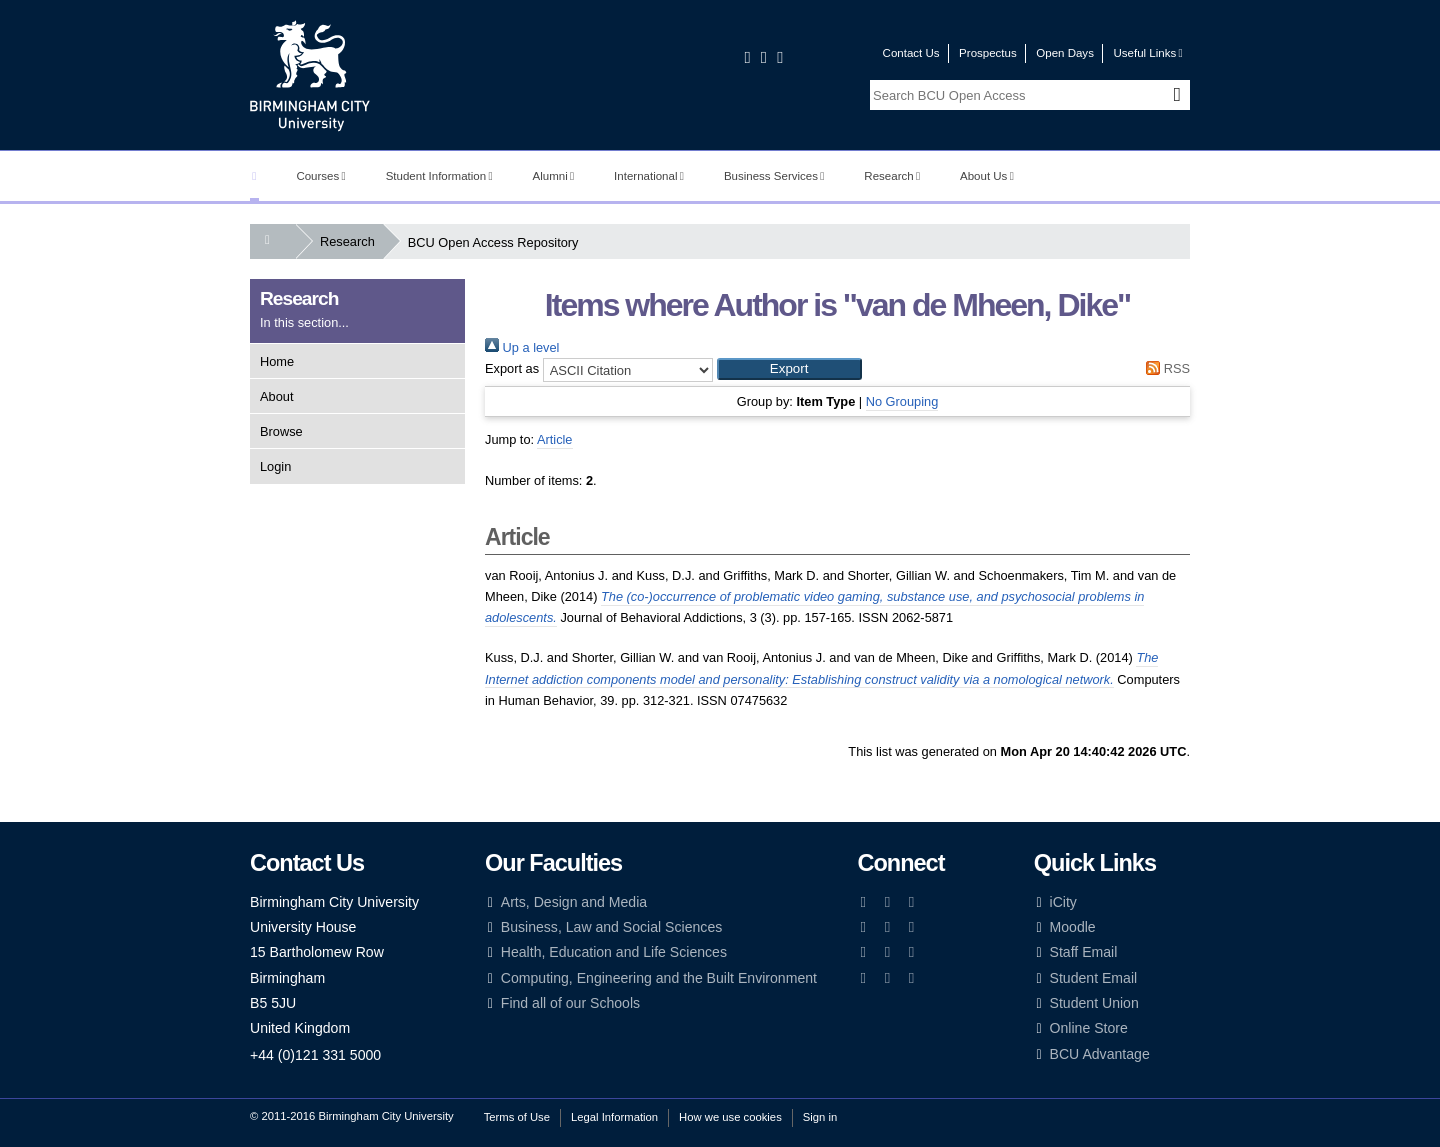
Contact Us (911, 53)
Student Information (439, 176)
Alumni (554, 176)
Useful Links (1147, 53)
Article (555, 439)
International (649, 176)
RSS (1165, 368)
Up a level (522, 347)
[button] (789, 369)
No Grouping (902, 401)
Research (892, 176)
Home (277, 361)
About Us (987, 176)
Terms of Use (517, 1117)
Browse (281, 431)
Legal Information (614, 1117)
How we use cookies (730, 1117)
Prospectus (988, 53)
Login (275, 466)
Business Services (774, 176)
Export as (512, 368)
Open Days (1065, 53)
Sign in (820, 1117)
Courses (320, 176)
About (276, 396)
